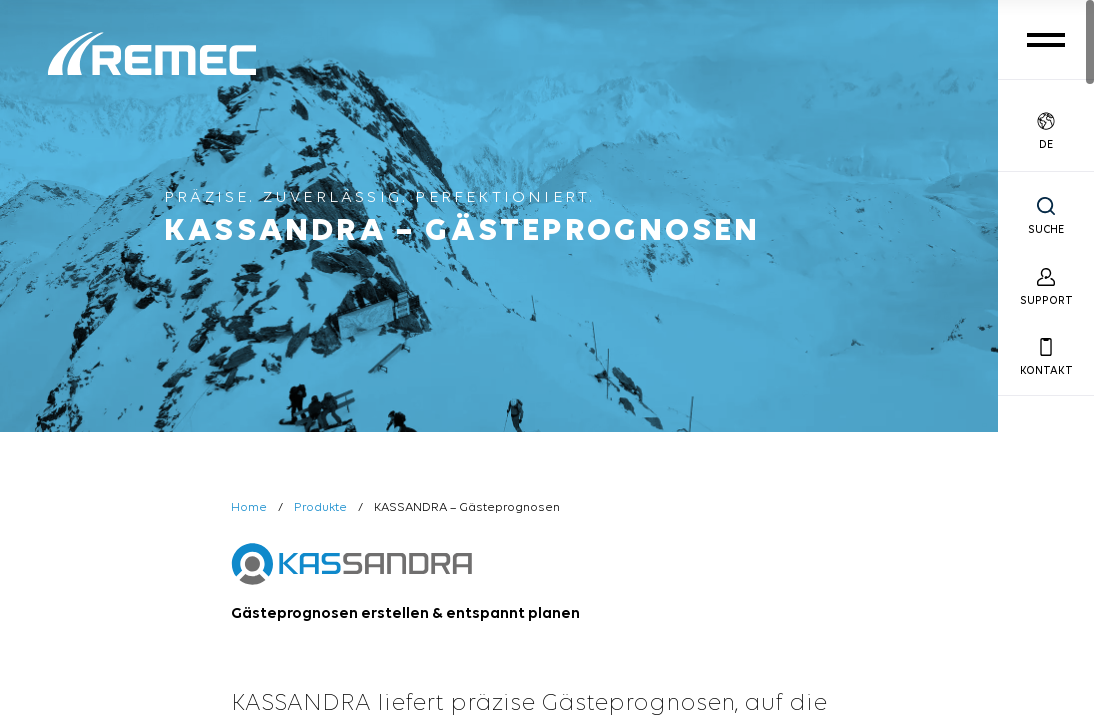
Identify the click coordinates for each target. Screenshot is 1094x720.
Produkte (320, 508)
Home (249, 508)
